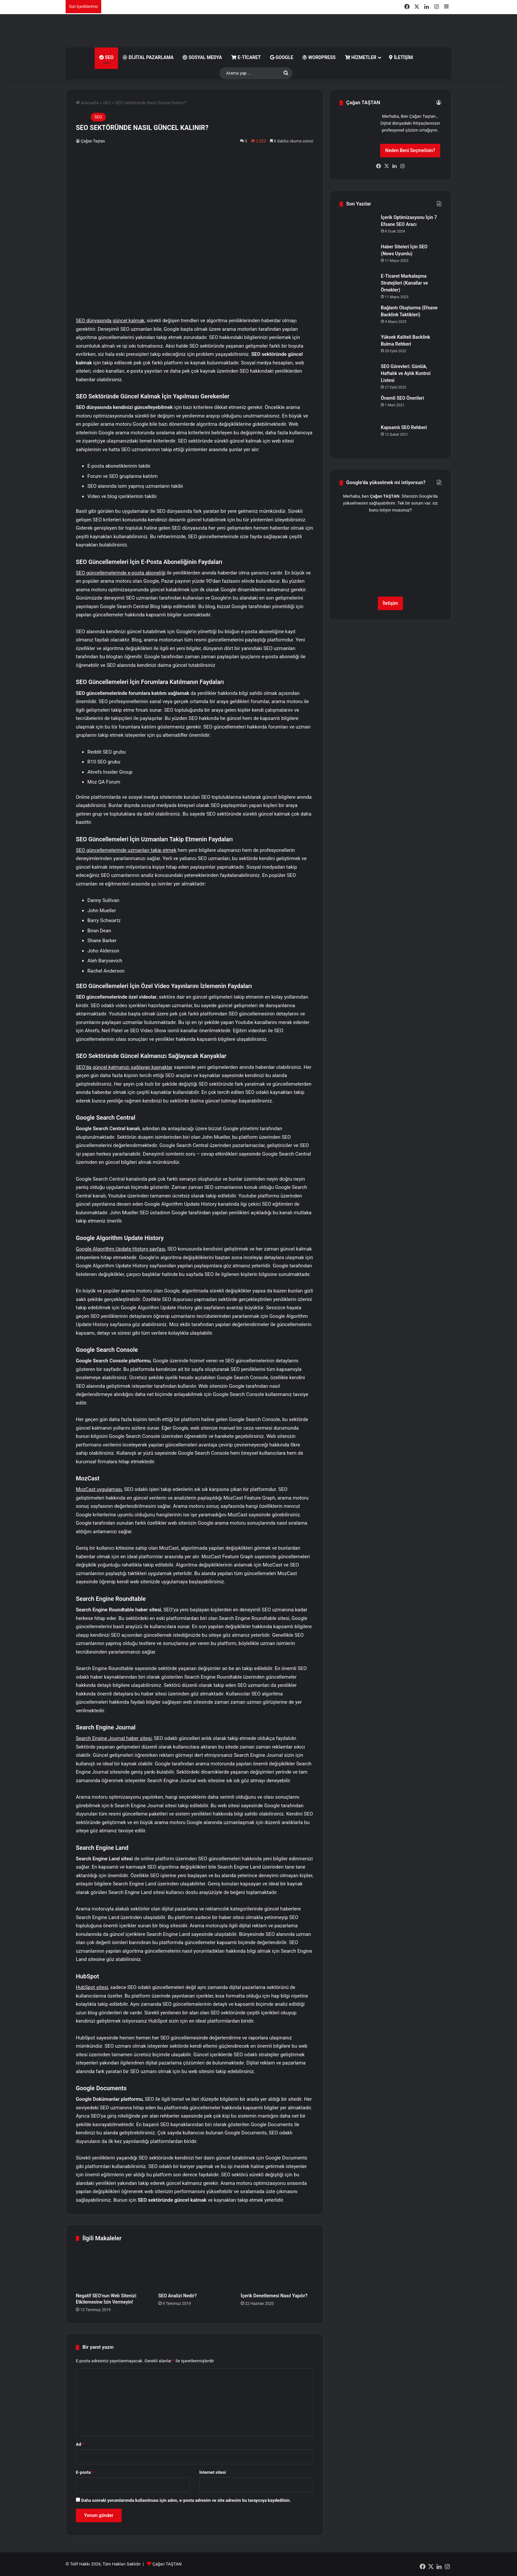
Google (281, 57)
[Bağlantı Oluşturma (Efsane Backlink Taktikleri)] (358, 316)
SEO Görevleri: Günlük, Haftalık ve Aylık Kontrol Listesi (406, 373)
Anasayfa (87, 102)
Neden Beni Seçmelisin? (410, 150)
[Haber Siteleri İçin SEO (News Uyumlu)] (358, 255)
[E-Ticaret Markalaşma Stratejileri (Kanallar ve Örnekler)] (358, 285)
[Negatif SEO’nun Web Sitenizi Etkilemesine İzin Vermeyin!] (112, 2269)
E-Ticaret (246, 57)
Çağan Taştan (93, 141)
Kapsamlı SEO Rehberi (404, 427)
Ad (80, 2444)
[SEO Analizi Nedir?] (194, 2269)
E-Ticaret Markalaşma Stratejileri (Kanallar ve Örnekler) (404, 283)
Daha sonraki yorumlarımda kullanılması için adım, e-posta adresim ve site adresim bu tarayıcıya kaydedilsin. (186, 2500)
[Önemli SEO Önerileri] (358, 407)
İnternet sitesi (212, 2472)
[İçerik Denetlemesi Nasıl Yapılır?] (277, 2269)
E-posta (85, 2472)
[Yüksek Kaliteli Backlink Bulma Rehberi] (358, 346)
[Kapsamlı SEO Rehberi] (358, 436)
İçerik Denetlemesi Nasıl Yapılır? (274, 2295)
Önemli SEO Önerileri (402, 398)
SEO (106, 57)
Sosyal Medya (202, 57)
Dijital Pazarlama (148, 57)
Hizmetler (360, 57)
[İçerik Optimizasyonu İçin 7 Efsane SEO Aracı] (358, 226)
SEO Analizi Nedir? (177, 2295)
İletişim (401, 57)
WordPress (319, 57)
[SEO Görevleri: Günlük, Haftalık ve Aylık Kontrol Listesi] (358, 375)
